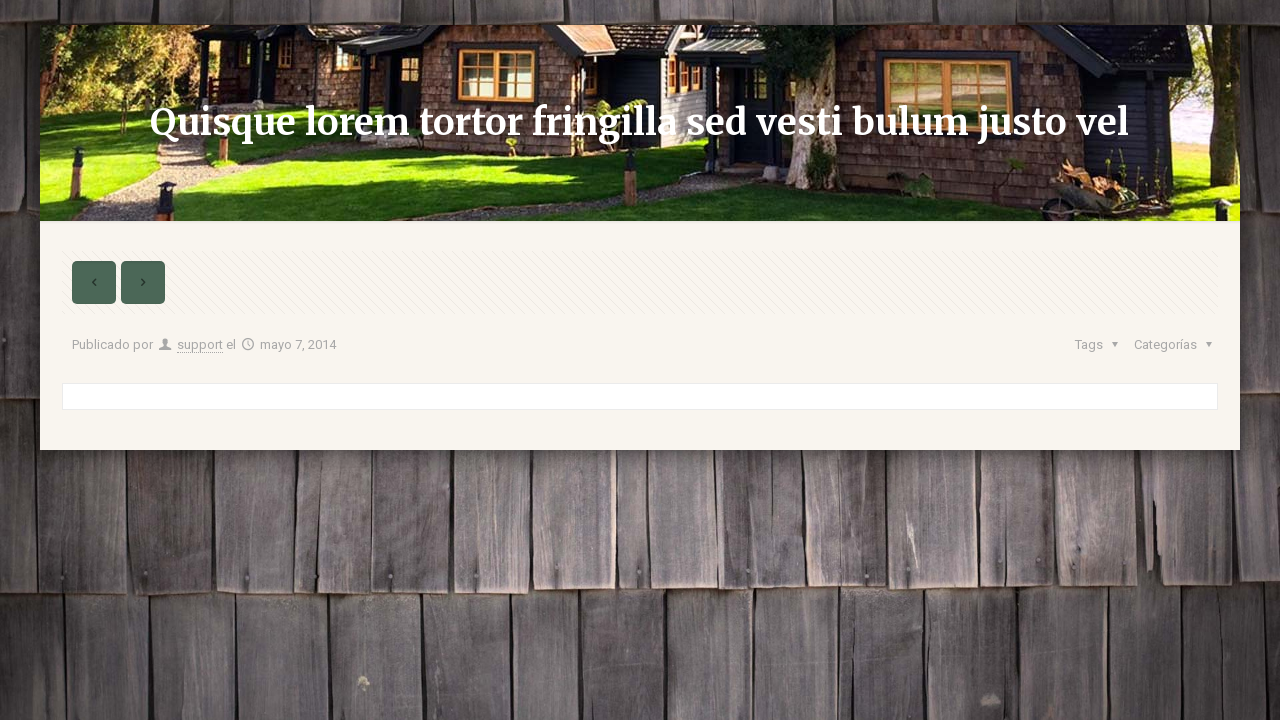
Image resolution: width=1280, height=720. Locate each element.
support (200, 344)
